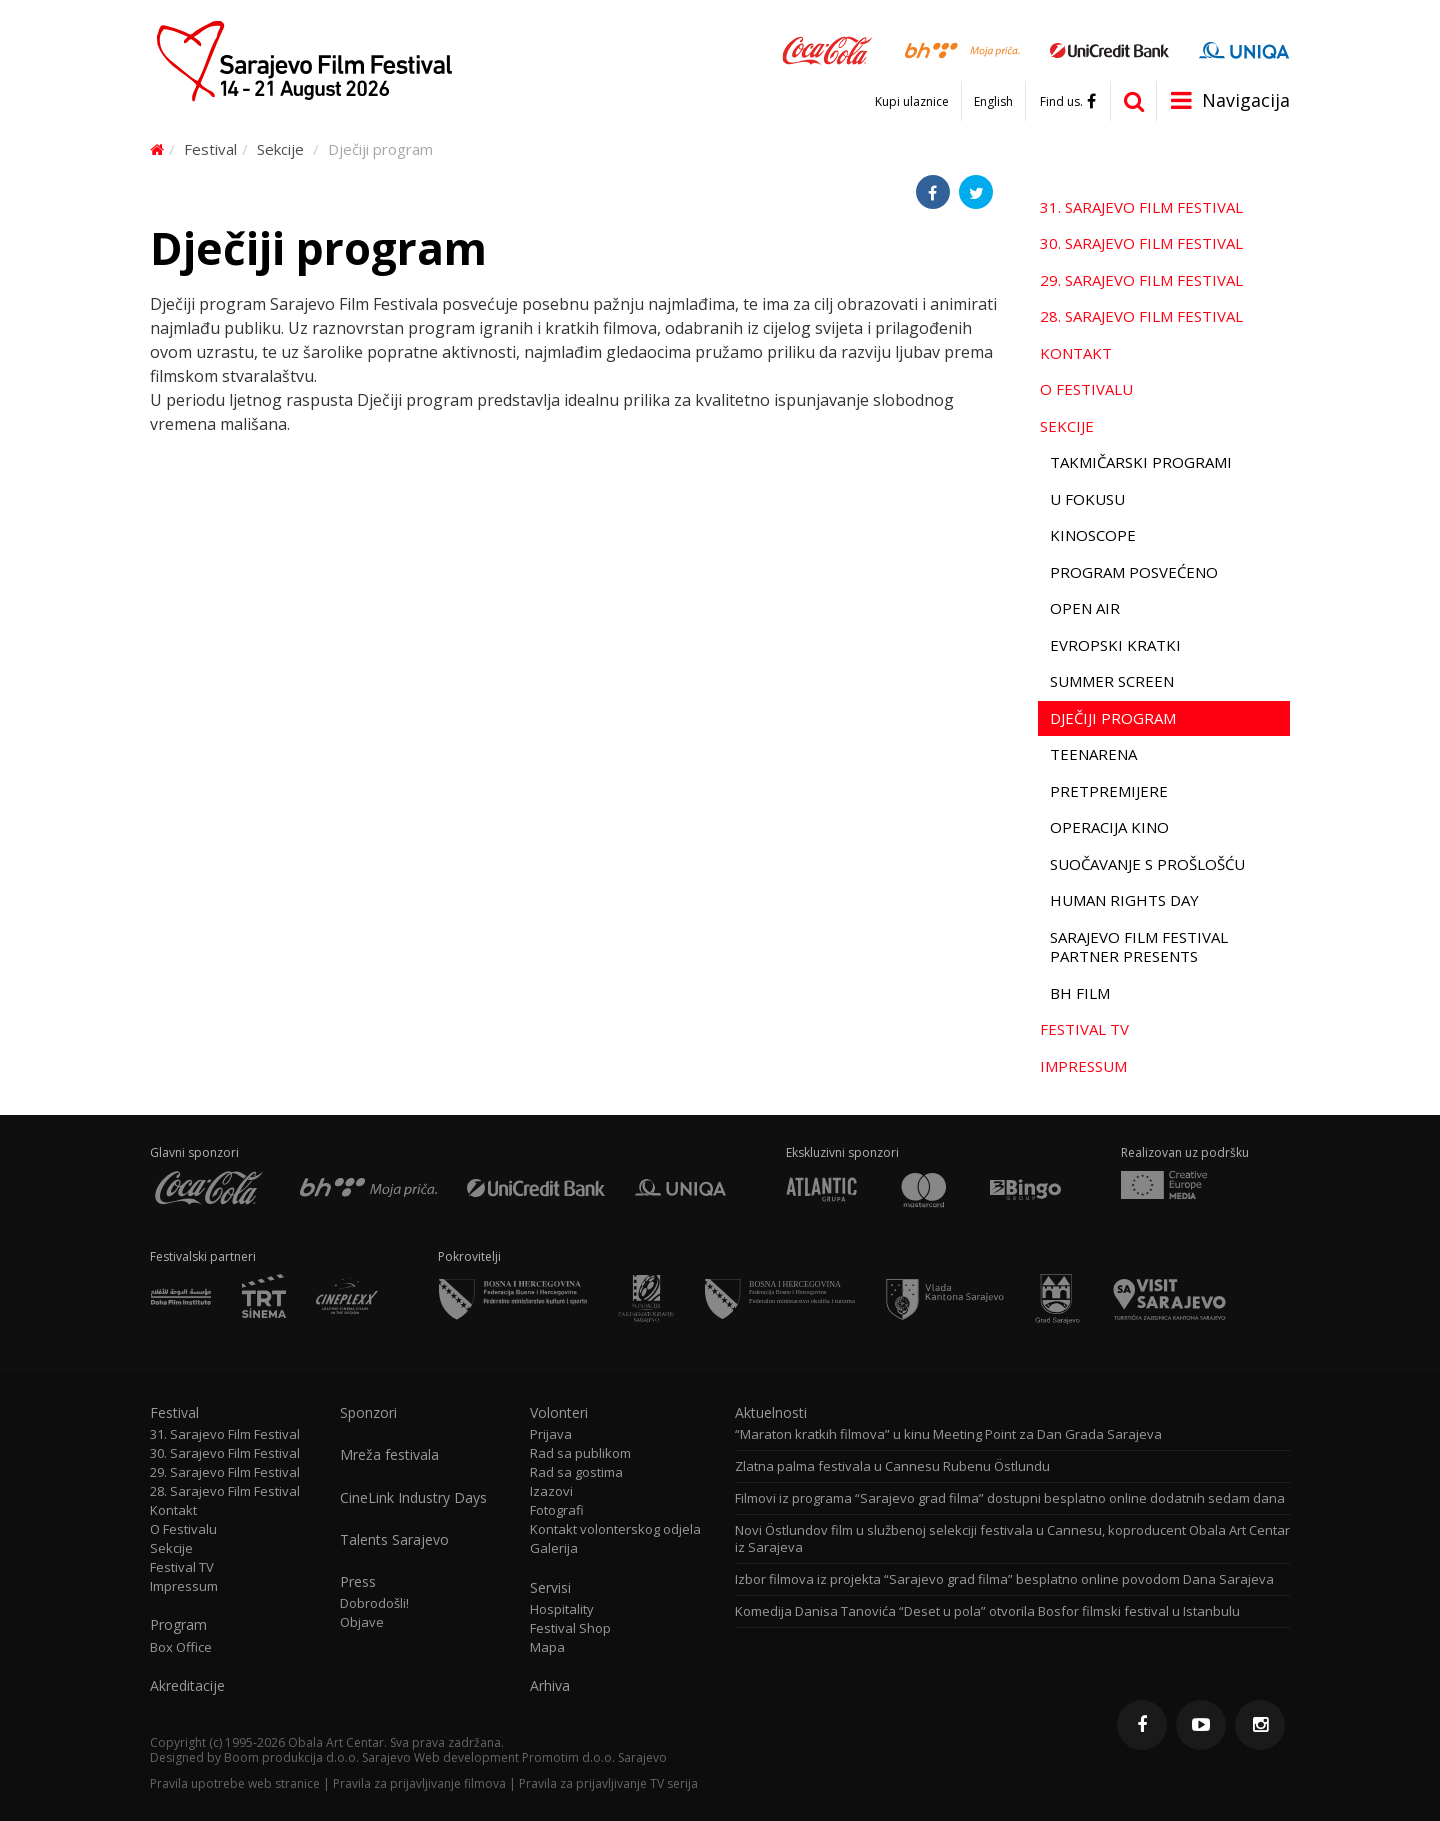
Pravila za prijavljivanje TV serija (608, 1783)
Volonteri (559, 1413)
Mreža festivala (389, 1455)
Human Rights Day (1124, 900)
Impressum (1083, 1066)
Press (358, 1582)
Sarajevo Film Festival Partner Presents (1139, 947)
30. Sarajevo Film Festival (1141, 243)
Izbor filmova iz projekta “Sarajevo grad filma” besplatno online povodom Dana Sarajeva (1004, 1579)
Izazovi (551, 1491)
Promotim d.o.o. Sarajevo (594, 1757)
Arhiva (550, 1686)
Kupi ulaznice (912, 102)
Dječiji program (1113, 718)
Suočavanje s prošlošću (1147, 864)
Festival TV (1084, 1029)
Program (178, 1625)
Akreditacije (187, 1686)
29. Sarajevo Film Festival (1141, 280)
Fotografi (557, 1510)
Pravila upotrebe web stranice (235, 1783)
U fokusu (1087, 499)
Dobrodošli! (374, 1603)
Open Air (1085, 608)
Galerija (554, 1548)
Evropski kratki (1115, 645)
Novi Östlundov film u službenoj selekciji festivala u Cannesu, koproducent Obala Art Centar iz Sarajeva (1012, 1539)
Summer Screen (1112, 681)
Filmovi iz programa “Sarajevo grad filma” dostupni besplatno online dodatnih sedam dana (1010, 1498)
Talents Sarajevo (394, 1540)
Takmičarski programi (1141, 462)
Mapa (547, 1647)
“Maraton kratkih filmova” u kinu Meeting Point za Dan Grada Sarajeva (948, 1434)
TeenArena (1093, 754)
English (993, 102)
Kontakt (1076, 353)
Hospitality (562, 1609)
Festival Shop (570, 1628)
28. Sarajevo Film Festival (1141, 316)
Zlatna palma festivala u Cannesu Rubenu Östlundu (892, 1466)
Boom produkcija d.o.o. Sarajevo (317, 1757)
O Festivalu (1086, 389)
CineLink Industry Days (413, 1498)
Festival (210, 149)
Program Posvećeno (1134, 572)
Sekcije (280, 149)
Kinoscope (1093, 535)
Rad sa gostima (576, 1472)
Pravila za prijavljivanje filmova (419, 1783)
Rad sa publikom (580, 1453)
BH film (1080, 993)
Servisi (550, 1588)
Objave (362, 1622)
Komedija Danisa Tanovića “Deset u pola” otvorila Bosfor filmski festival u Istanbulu (987, 1611)
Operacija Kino (1109, 827)
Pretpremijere (1109, 791)
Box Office (181, 1647)
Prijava (551, 1434)
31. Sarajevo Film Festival (1141, 207)
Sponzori (368, 1413)
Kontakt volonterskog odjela (615, 1529)
